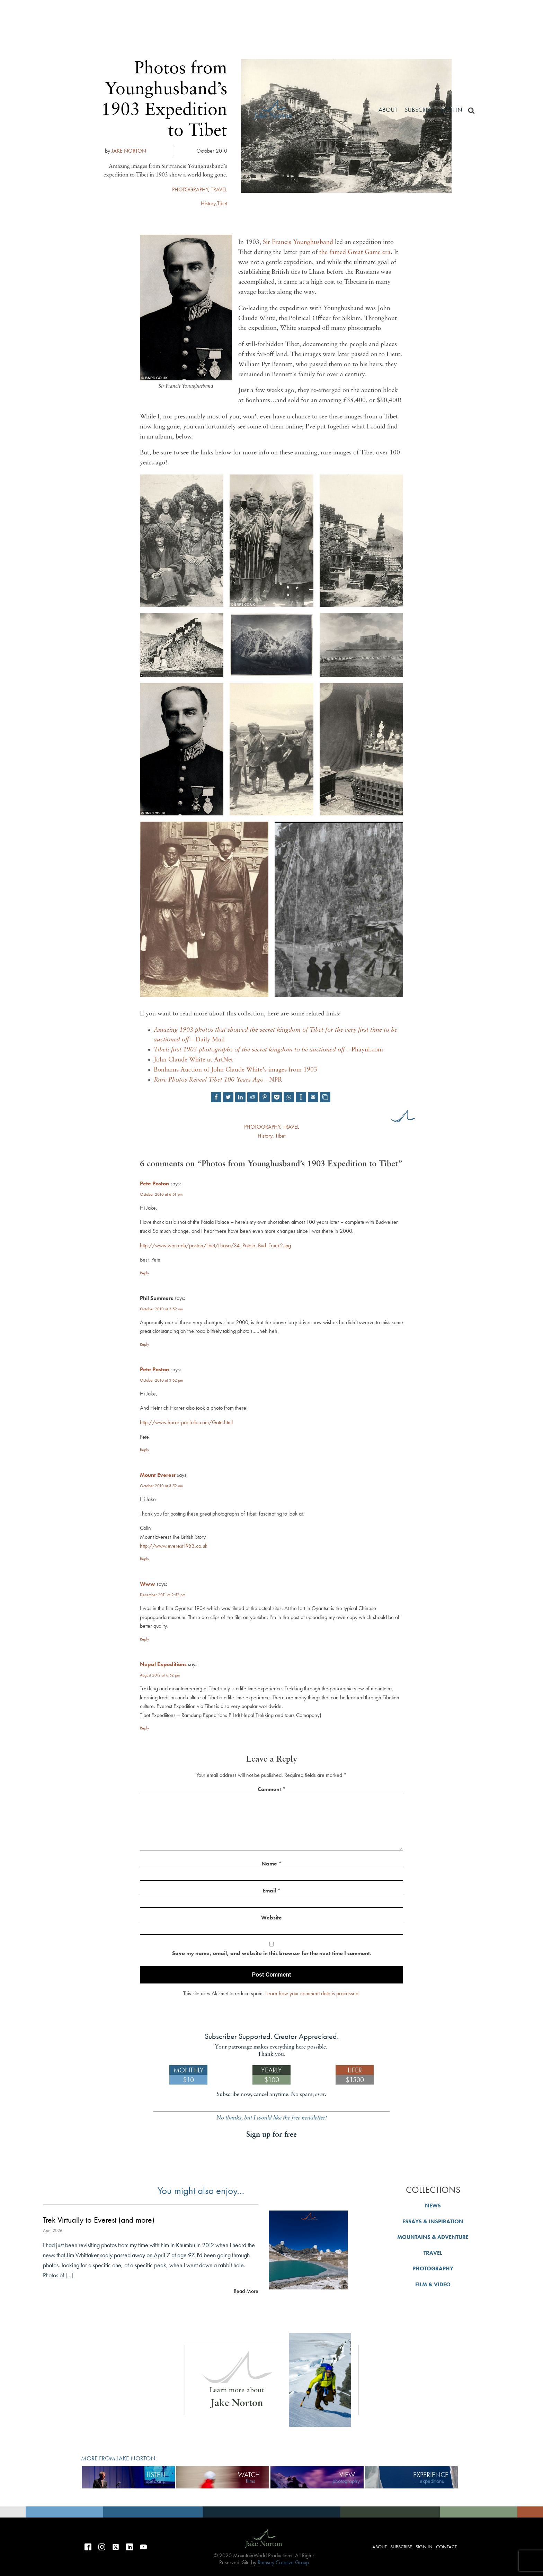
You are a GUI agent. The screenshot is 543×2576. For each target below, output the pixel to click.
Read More (246, 2291)
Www (147, 1584)
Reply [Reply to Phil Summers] (144, 1344)
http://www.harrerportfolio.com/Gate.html (186, 1422)
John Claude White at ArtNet (193, 1060)
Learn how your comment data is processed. (312, 1993)
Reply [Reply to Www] (144, 1639)
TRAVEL (291, 1126)
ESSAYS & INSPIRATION (432, 2221)
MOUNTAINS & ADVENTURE (433, 2237)
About (388, 110)
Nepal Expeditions (163, 1664)
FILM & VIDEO (433, 2284)
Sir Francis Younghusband (298, 242)
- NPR (218, 1080)
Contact (446, 2546)
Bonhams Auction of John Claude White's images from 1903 (235, 1070)
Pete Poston (154, 1183)
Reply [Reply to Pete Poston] (144, 1273)
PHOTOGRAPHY (262, 1126)
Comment (272, 1789)
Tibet (280, 1135)
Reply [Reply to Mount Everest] (144, 1559)
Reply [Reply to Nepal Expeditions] (144, 1728)
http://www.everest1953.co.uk (173, 1545)
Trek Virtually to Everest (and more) (98, 2220)
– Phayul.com (268, 1050)
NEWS (433, 2205)
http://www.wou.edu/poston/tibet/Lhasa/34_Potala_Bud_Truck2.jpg (215, 1245)
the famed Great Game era (355, 252)
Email (271, 1890)
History (265, 1135)
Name (271, 1863)
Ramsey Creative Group (283, 2562)
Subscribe (419, 110)
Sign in (451, 110)
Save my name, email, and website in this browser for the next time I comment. (271, 1953)
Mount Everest (158, 1475)
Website (271, 1917)
